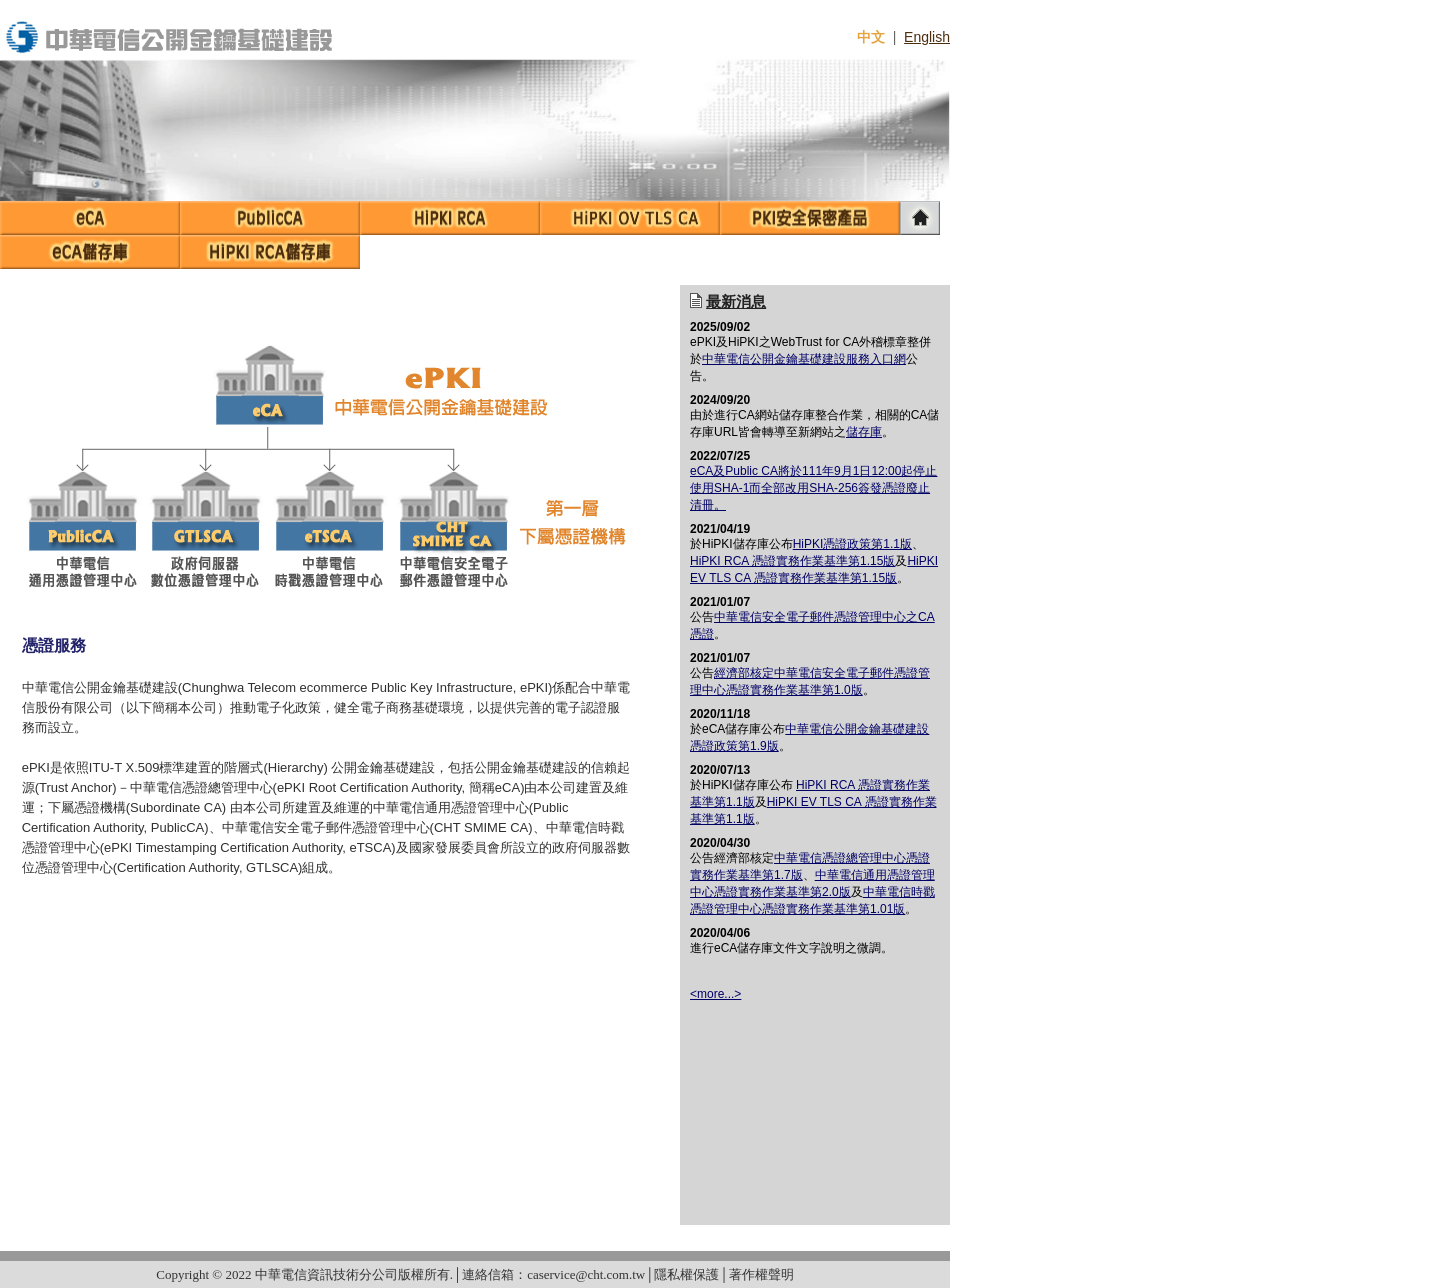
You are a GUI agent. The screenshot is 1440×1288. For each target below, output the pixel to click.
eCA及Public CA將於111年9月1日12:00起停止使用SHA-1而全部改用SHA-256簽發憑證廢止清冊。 (813, 488)
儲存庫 (864, 432)
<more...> (715, 994)
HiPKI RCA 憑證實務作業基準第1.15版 (792, 561)
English (927, 37)
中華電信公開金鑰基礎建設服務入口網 (804, 359)
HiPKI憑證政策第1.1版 (852, 544)
